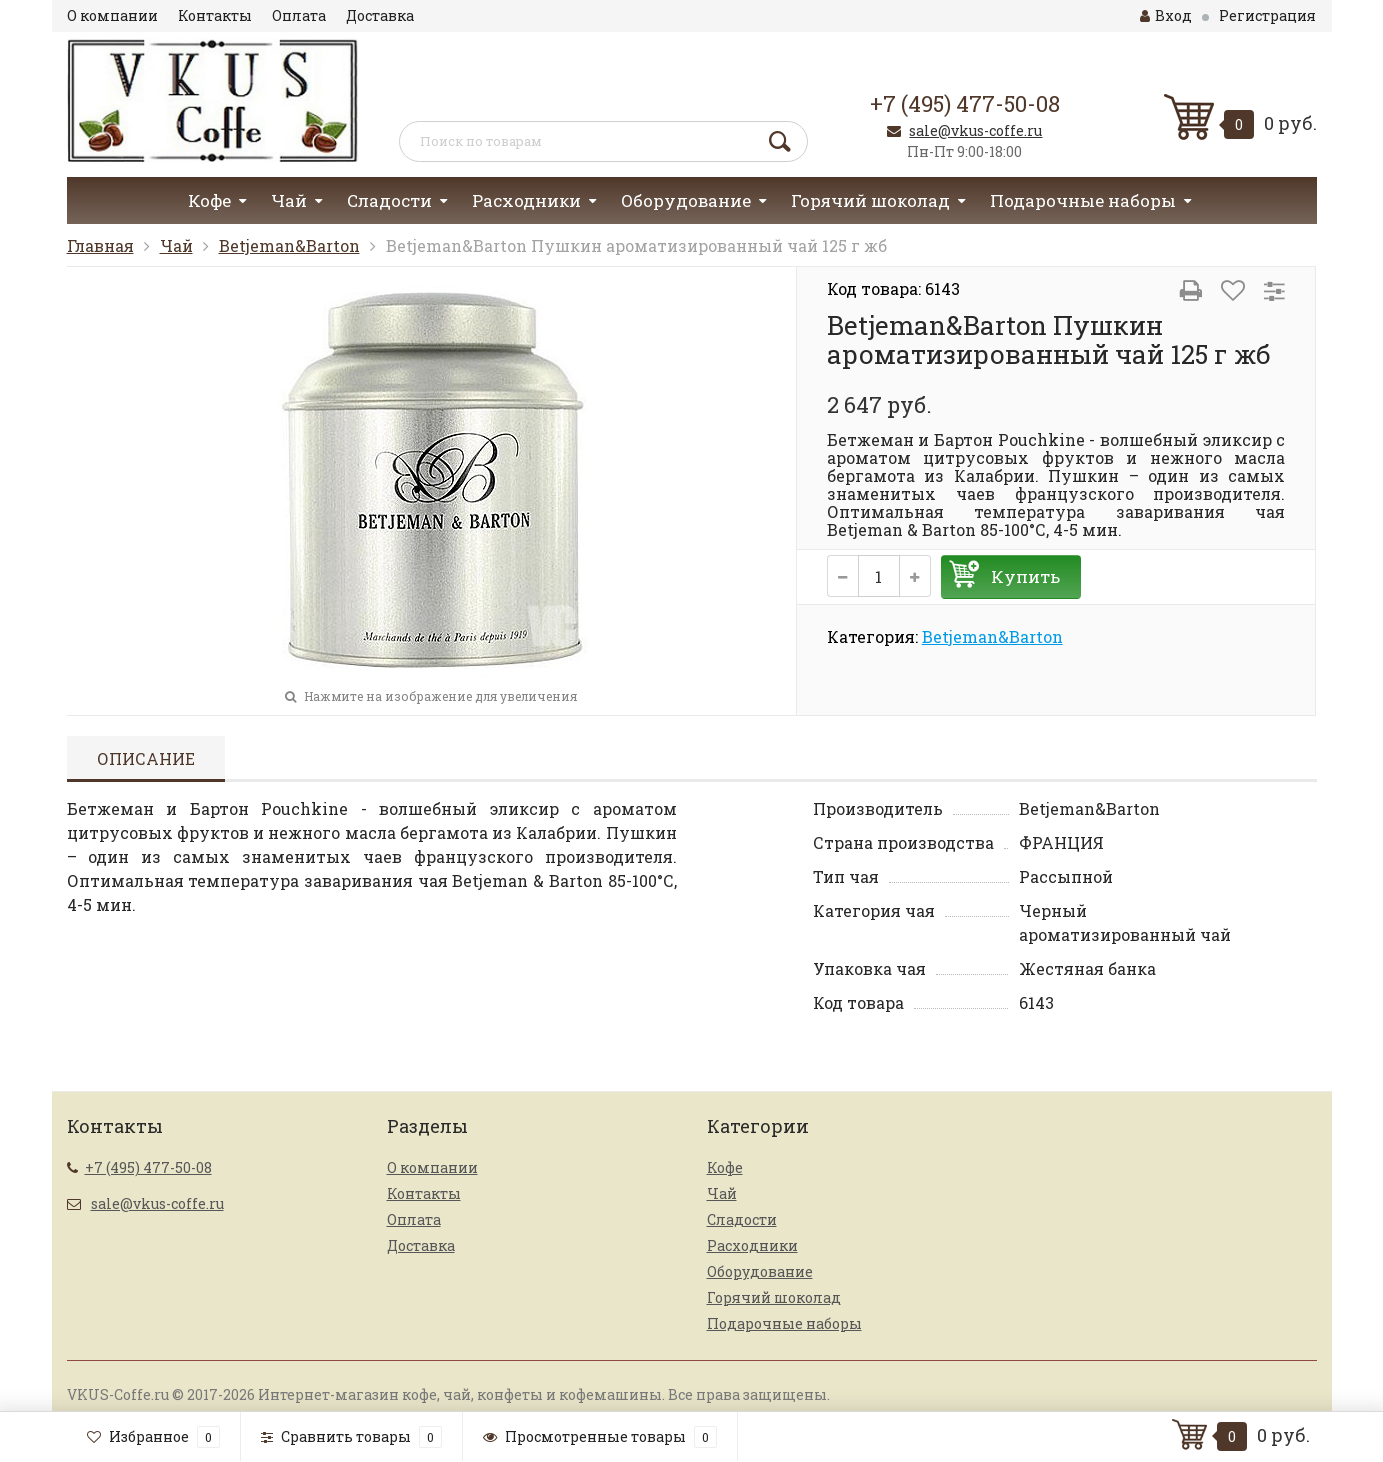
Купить (1025, 576)
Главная (100, 245)
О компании (112, 15)
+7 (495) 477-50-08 (965, 103)
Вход (1166, 15)
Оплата (299, 15)
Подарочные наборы (1083, 200)
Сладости (389, 200)
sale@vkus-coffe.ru (975, 130)
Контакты (215, 15)
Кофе (209, 200)
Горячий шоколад (870, 200)
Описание (146, 758)
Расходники (526, 200)
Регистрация (1267, 15)
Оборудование (686, 200)
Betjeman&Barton (289, 245)
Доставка (380, 15)
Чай (289, 200)
